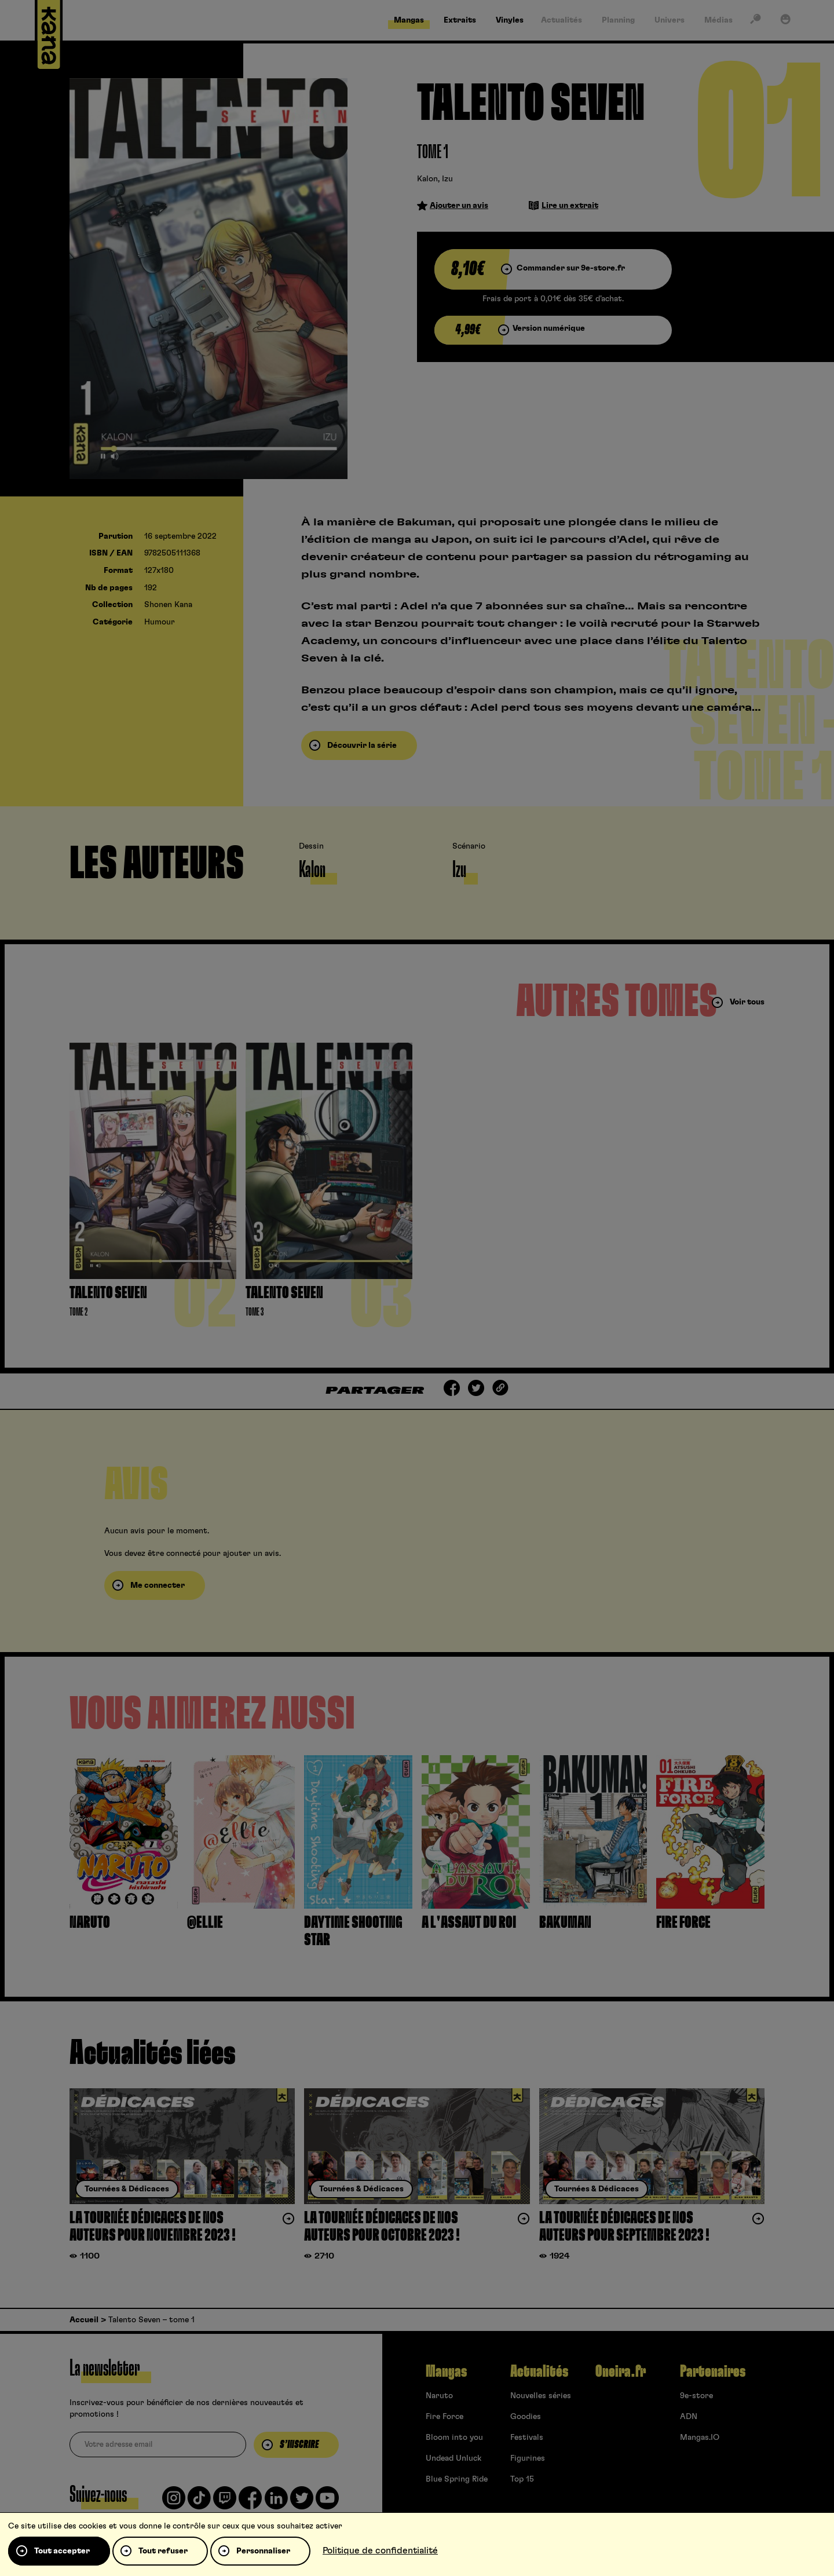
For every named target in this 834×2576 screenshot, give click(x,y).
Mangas (446, 2371)
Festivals (526, 2438)
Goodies (525, 2417)
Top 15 (522, 2479)
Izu (447, 179)
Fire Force (444, 2417)
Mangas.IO (699, 2438)
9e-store (696, 2396)
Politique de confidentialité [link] (380, 2550)
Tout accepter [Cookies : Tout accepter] (62, 2551)
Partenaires (712, 2371)
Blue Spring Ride (457, 2479)
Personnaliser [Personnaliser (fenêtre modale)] (263, 2551)
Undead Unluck (453, 2458)
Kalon (427, 179)
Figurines (527, 2458)
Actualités (539, 2371)
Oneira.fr (620, 2371)
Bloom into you (454, 2438)
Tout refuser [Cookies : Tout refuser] (163, 2551)
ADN (688, 2417)
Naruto (439, 2396)
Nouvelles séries (540, 2396)
